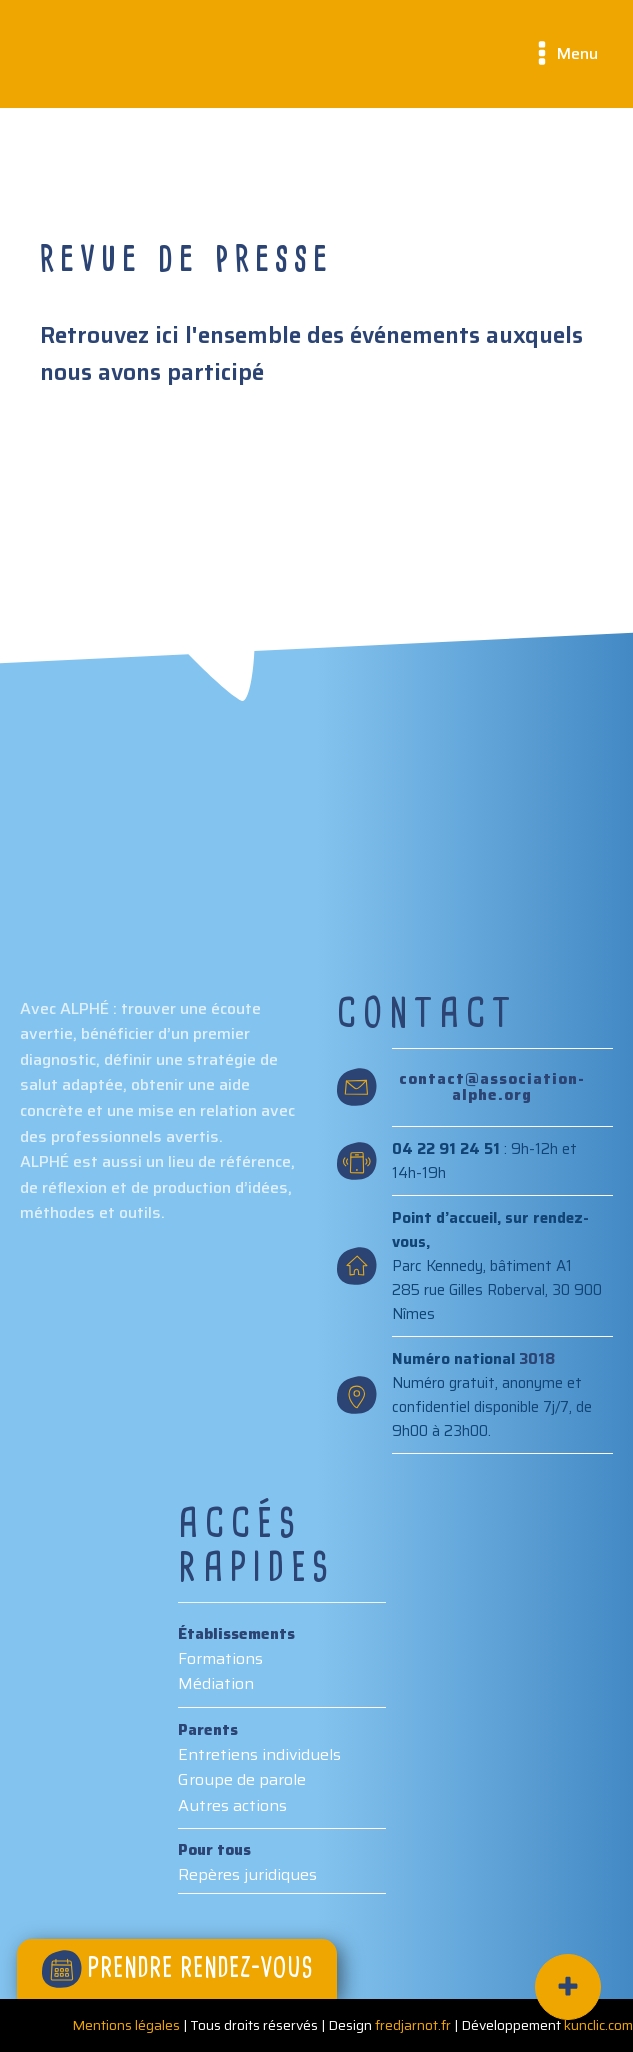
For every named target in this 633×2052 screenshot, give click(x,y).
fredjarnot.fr (413, 2025)
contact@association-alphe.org (492, 1087)
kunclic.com (598, 2025)
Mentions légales (126, 2025)
